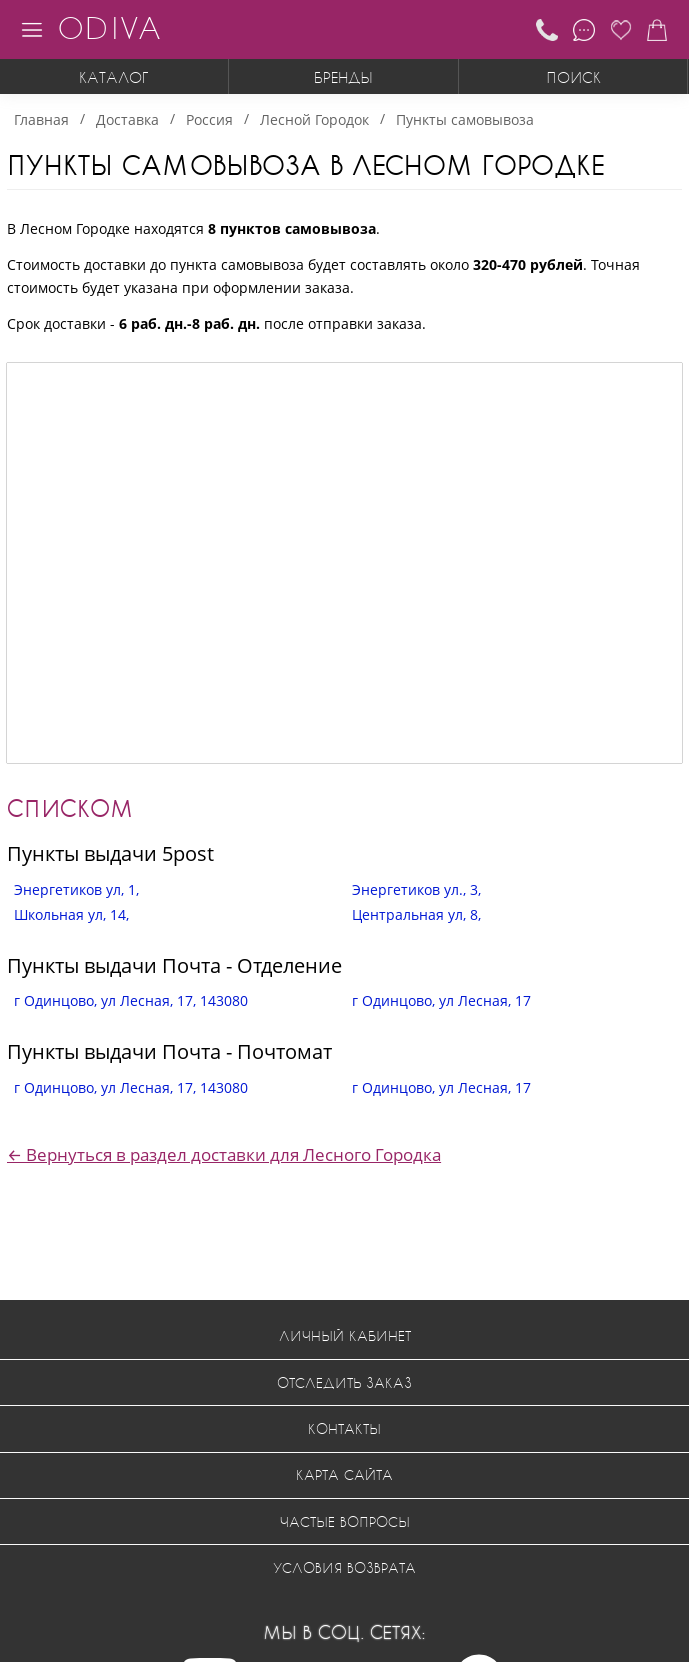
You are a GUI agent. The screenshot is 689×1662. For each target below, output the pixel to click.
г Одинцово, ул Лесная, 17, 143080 (131, 1000)
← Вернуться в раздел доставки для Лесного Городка (224, 1154)
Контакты (344, 1428)
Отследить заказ (344, 1382)
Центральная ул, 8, (416, 914)
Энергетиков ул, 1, (76, 889)
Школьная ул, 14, (71, 914)
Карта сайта (344, 1474)
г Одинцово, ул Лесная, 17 (441, 1000)
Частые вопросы (345, 1521)
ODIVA (109, 27)
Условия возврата (344, 1567)
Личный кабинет (345, 1335)
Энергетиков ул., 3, (416, 889)
